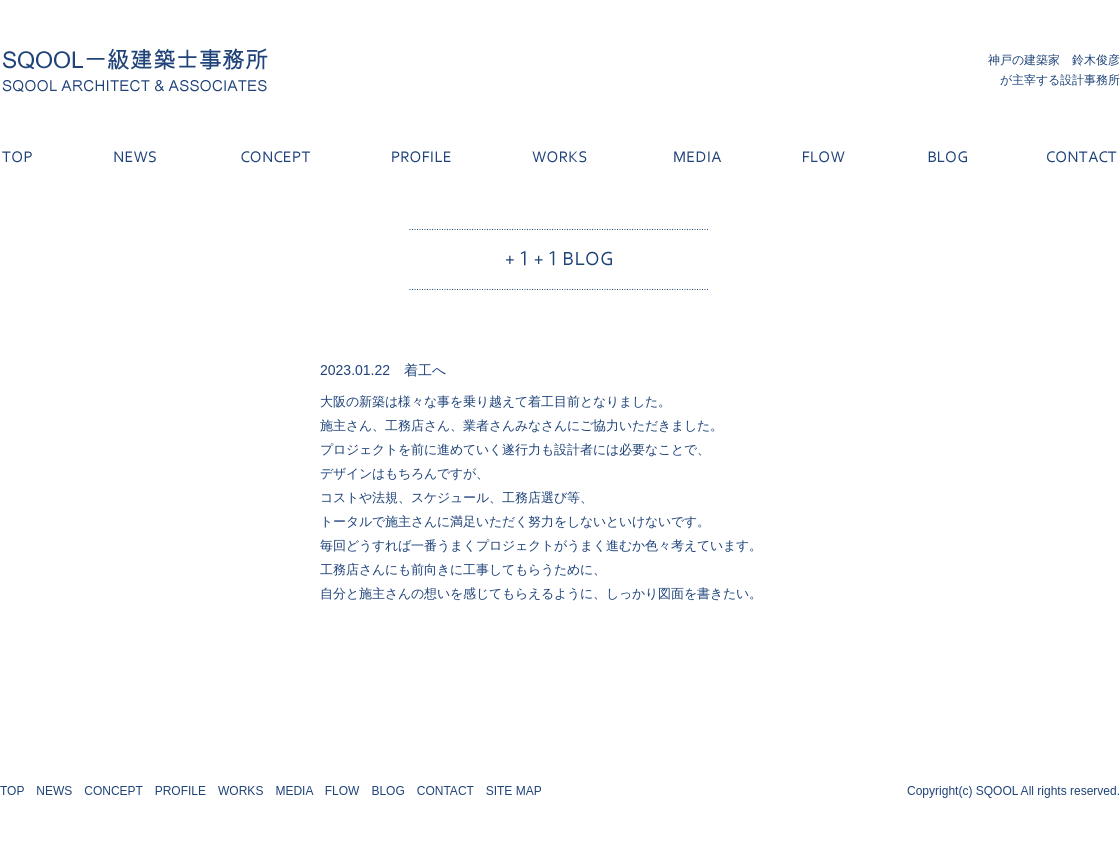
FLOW (342, 791)
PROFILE (180, 791)
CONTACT (445, 791)
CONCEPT (113, 791)
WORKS (240, 791)
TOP (12, 791)
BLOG (387, 791)
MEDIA (293, 791)
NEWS (54, 791)
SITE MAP (514, 791)
